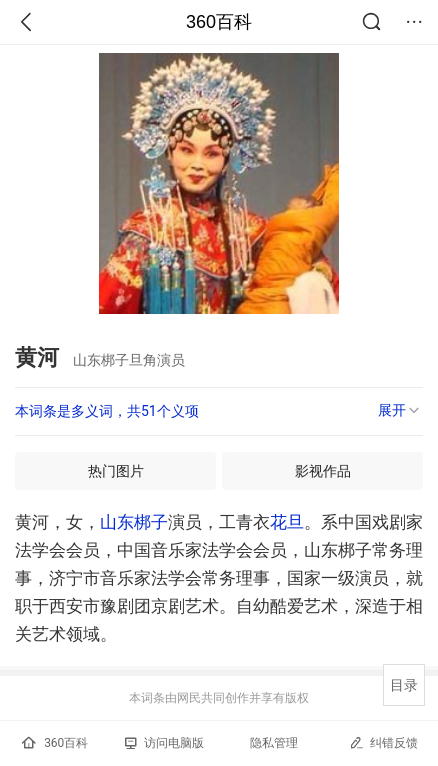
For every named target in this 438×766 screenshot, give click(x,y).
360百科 (219, 22)
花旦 (287, 522)
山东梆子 (134, 522)
